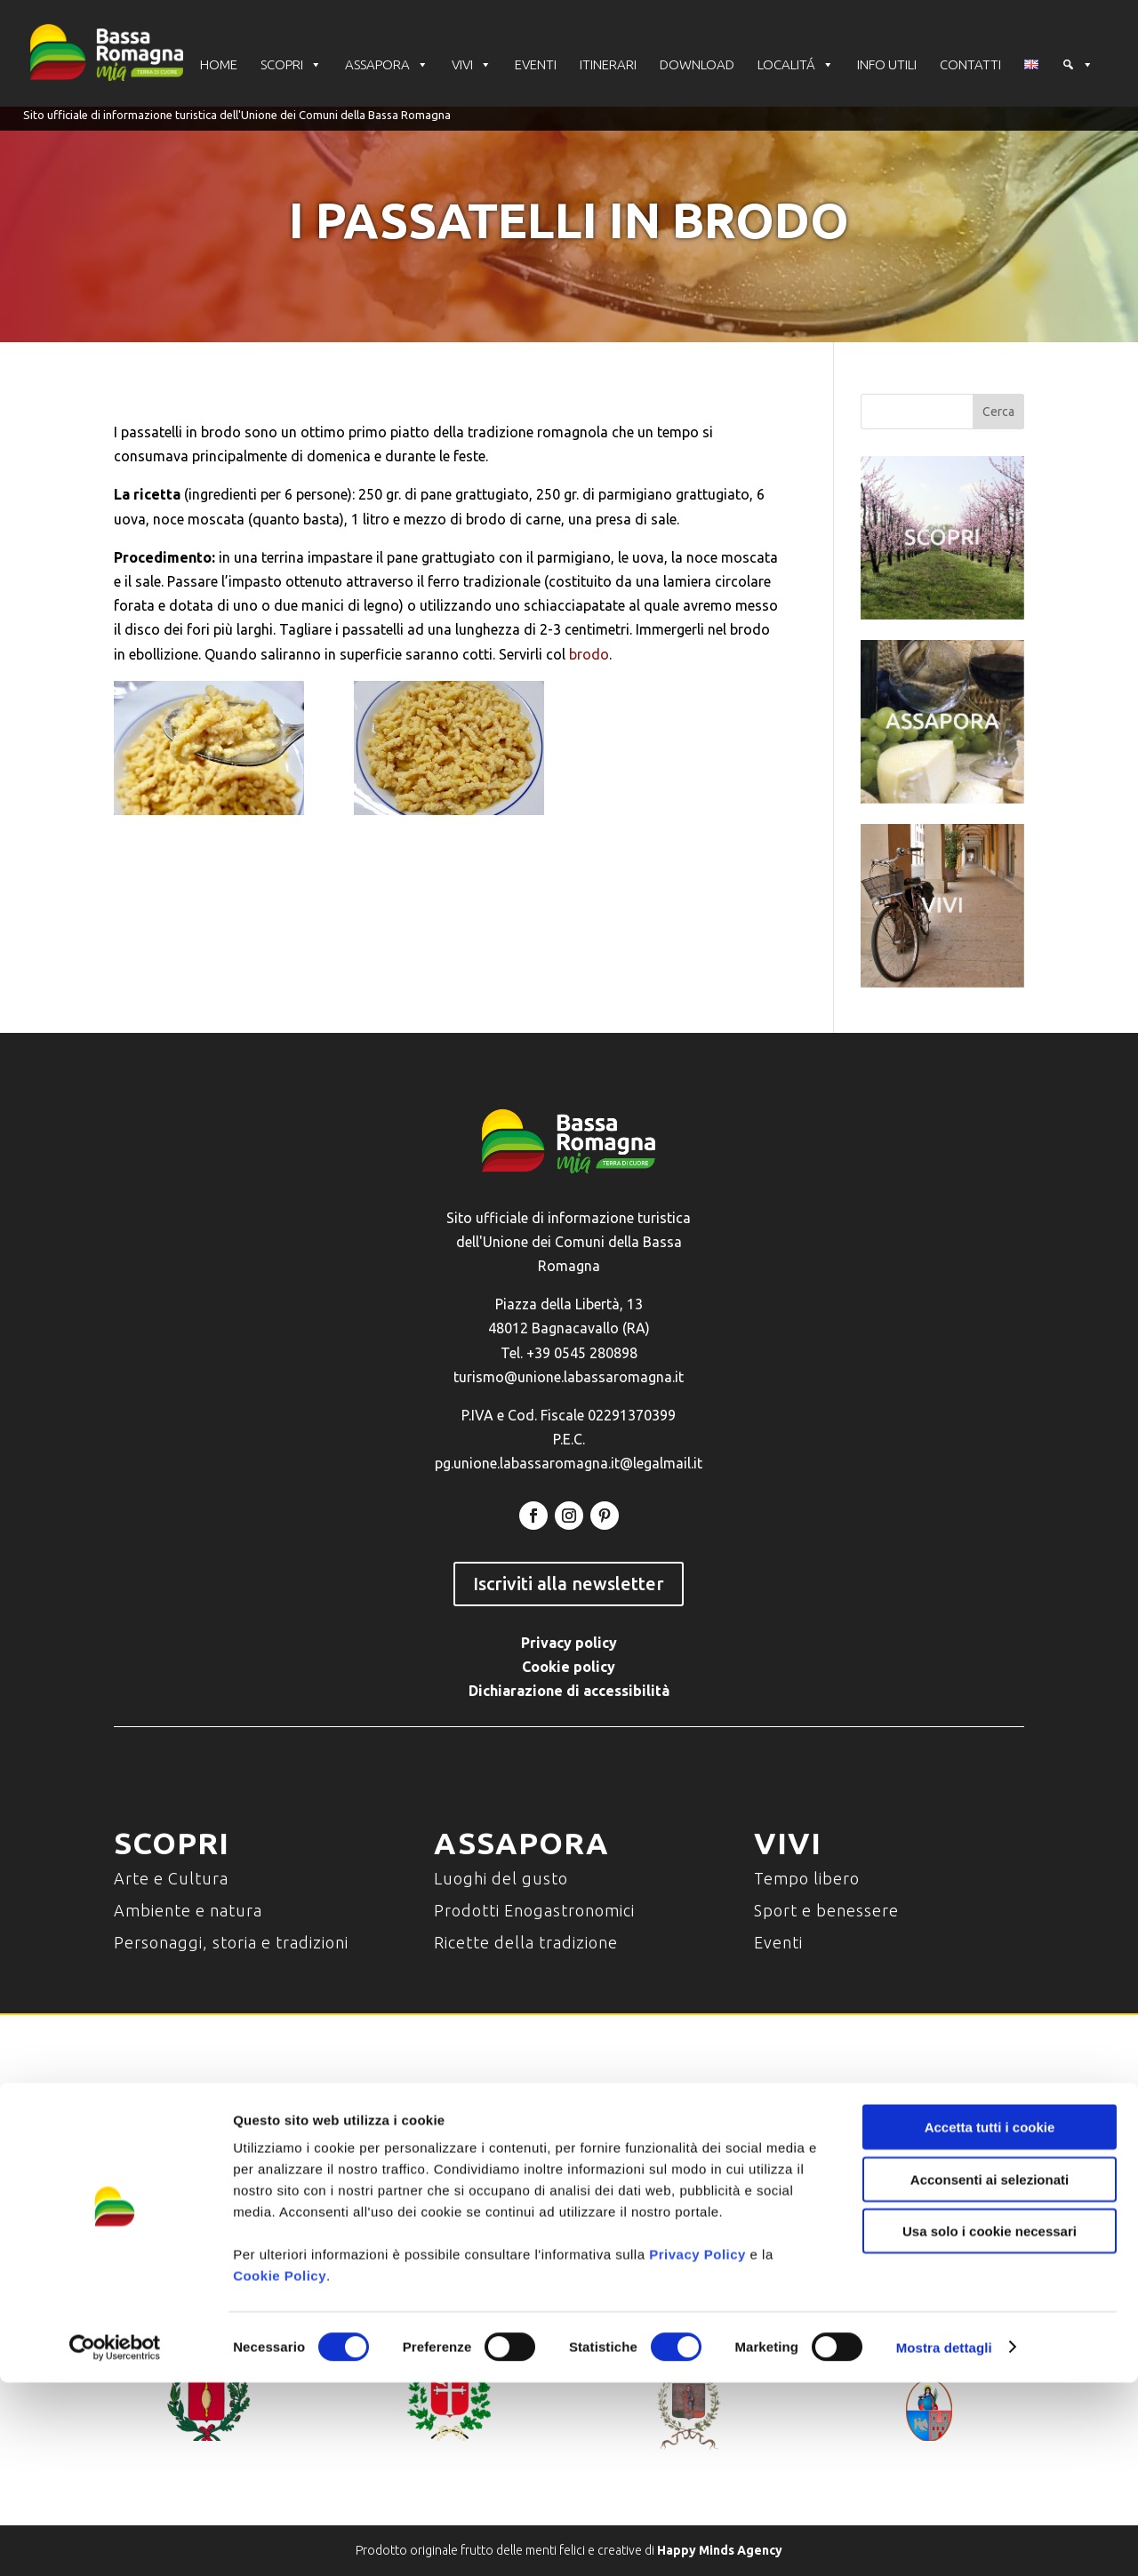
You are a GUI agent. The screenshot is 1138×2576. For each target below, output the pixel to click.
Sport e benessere (826, 1910)
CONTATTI (970, 66)
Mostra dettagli (944, 2540)
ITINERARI (608, 66)
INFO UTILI (887, 66)
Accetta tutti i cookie (990, 2320)
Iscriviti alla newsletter (568, 1583)
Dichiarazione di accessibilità (569, 1691)
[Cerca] (1077, 66)
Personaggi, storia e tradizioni (231, 1942)
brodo (589, 654)
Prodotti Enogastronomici (534, 1910)
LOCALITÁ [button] (795, 66)
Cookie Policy (279, 2468)
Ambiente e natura (188, 1910)
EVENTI (536, 66)
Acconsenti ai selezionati (989, 2372)
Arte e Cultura (171, 1878)
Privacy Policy (697, 2447)
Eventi (778, 1942)
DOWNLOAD (697, 66)
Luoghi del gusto (501, 1878)
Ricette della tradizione (526, 1942)
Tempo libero (807, 1878)
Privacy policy (569, 1643)
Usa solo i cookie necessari (989, 2424)
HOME (218, 66)
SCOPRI (291, 66)
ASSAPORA (387, 66)
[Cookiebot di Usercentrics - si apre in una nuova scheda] (115, 2541)
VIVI (472, 66)
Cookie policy (568, 1667)
